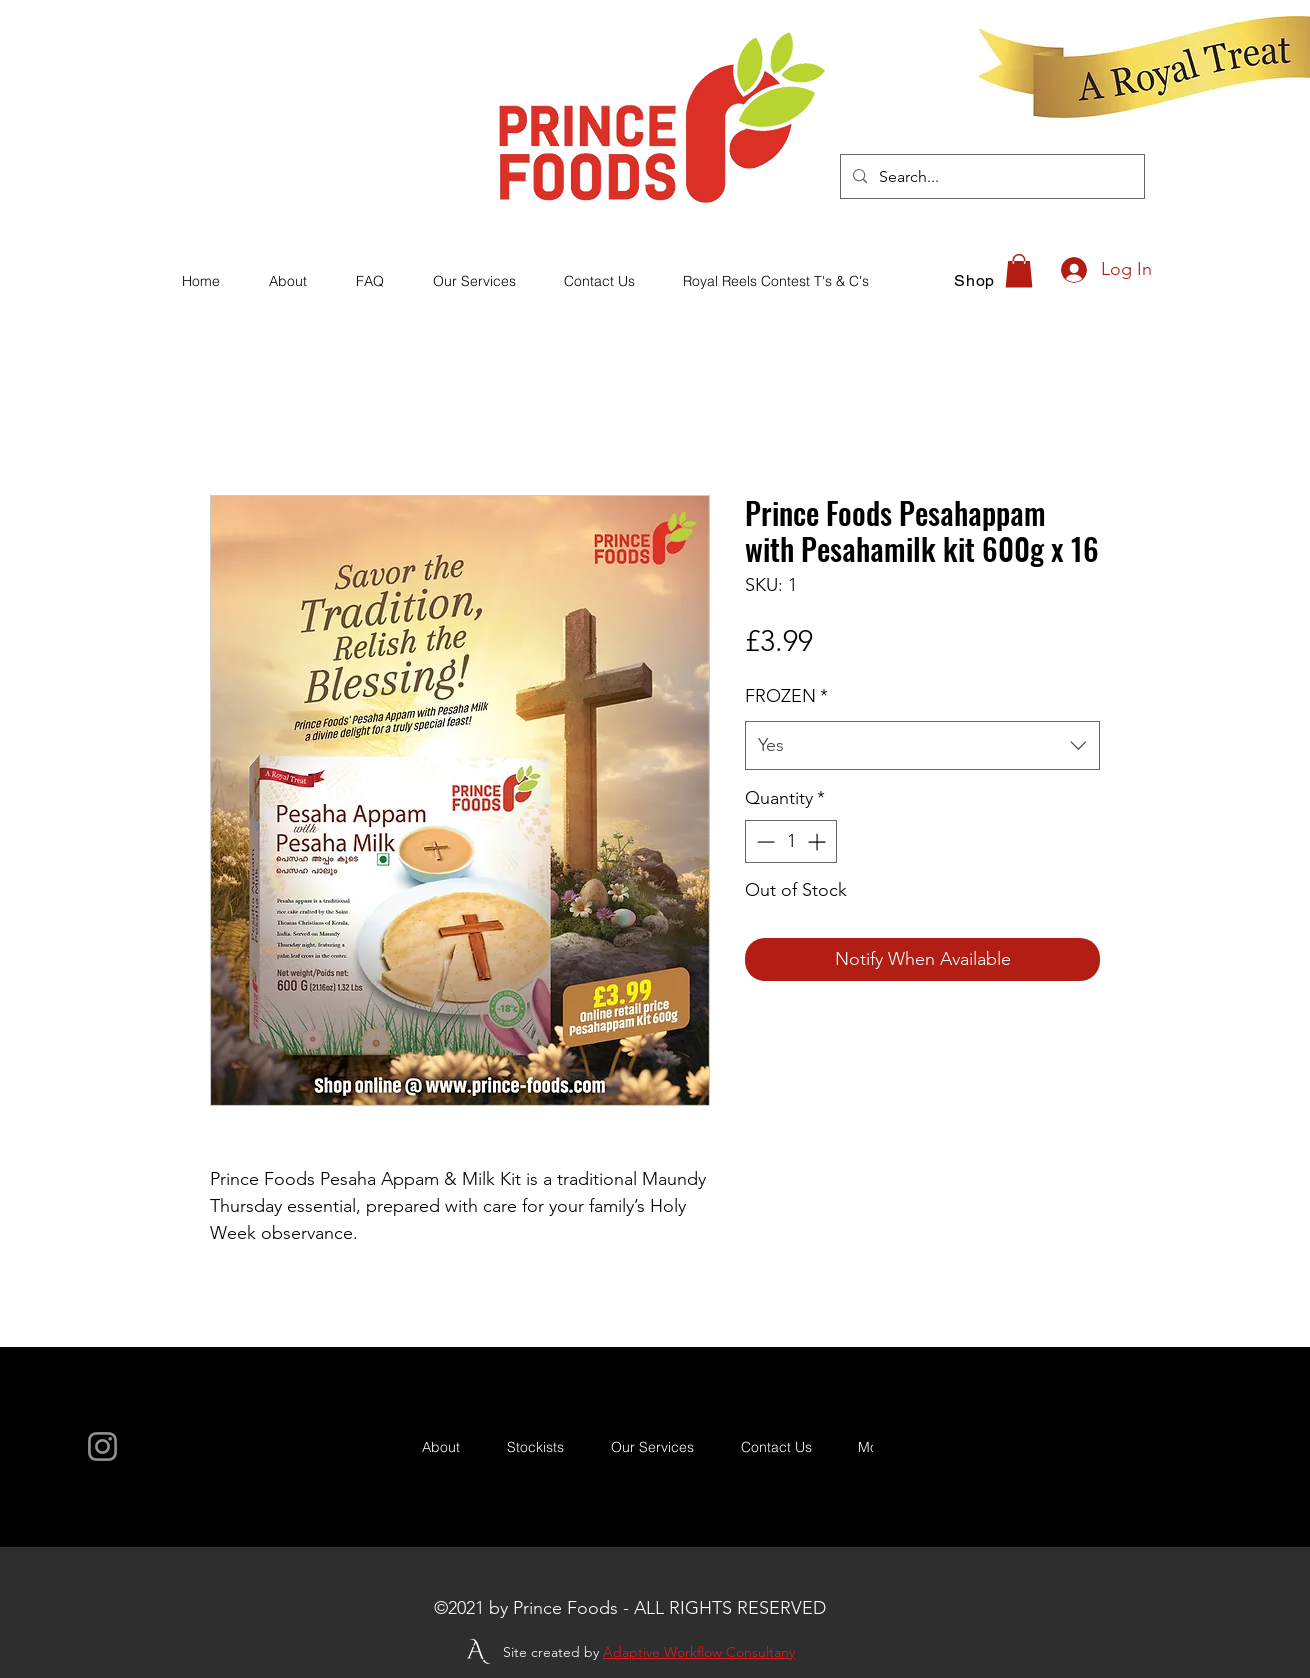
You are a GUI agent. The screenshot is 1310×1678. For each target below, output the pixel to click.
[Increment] (818, 841)
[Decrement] (763, 841)
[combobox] (922, 746)
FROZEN (786, 696)
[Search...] (990, 177)
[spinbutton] (791, 841)
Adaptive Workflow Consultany (699, 1652)
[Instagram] (102, 1446)
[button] (1019, 270)
